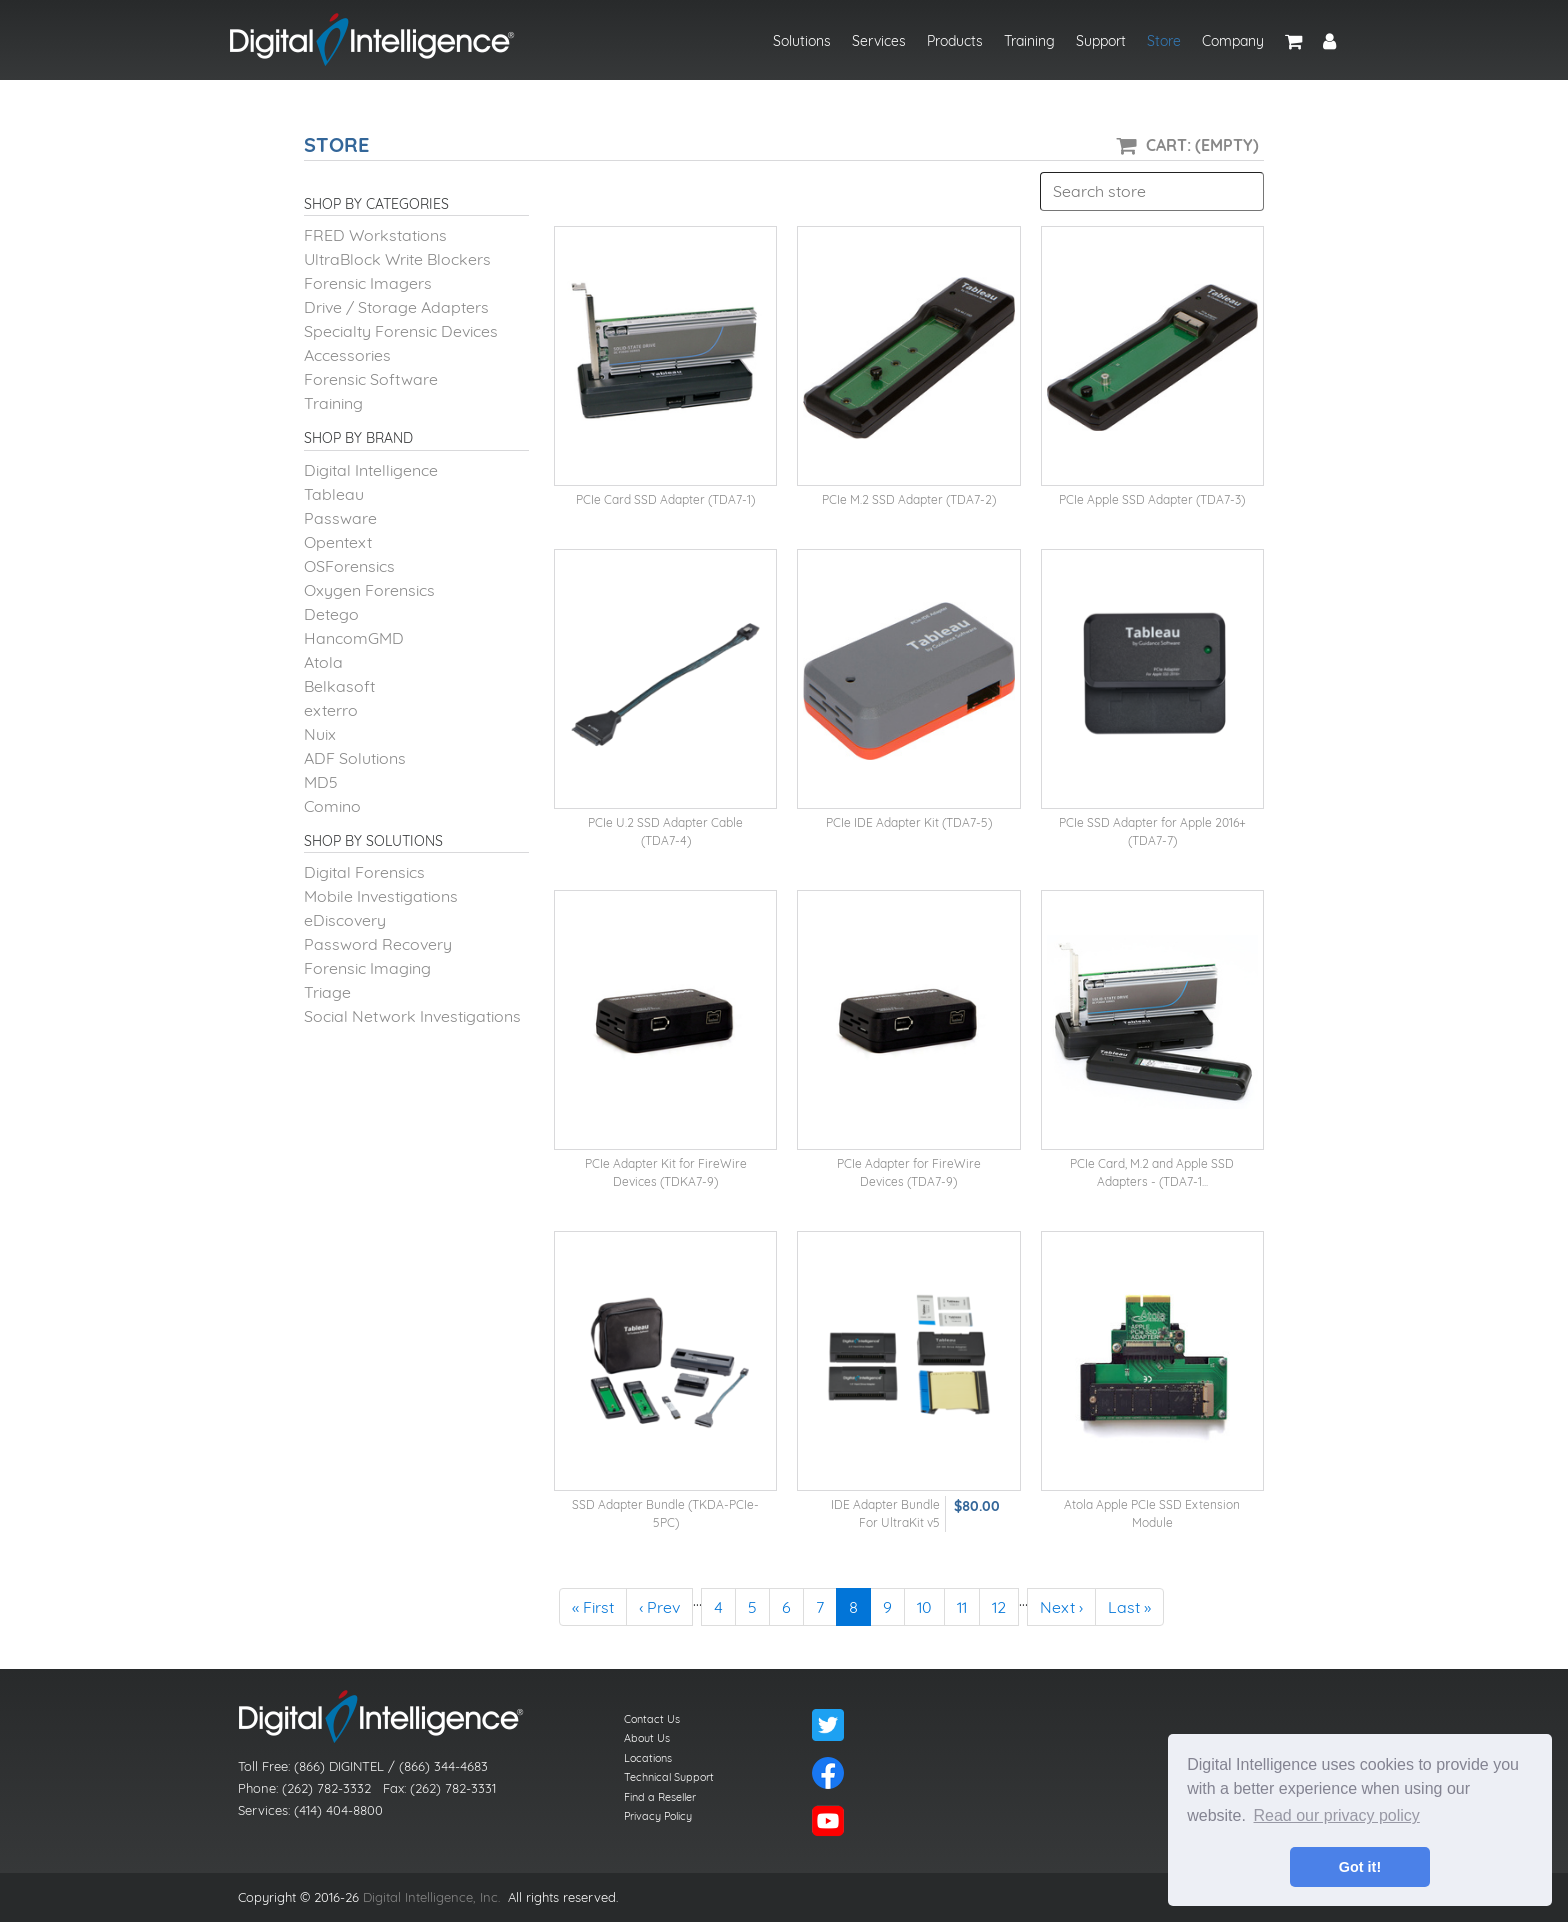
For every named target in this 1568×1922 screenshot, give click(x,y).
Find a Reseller (660, 1797)
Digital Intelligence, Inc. (431, 1897)
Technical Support (669, 1777)
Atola (323, 662)
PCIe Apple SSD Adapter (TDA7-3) (1152, 499)
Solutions (802, 41)
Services (879, 41)
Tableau (334, 494)
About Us (647, 1738)
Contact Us (652, 1719)
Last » (1129, 1607)
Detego (331, 614)
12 (999, 1607)
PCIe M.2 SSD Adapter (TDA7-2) (909, 499)
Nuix (320, 734)
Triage (327, 992)
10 (924, 1607)
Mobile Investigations (381, 896)
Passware (340, 518)
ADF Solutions (355, 758)
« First (593, 1607)
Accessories (347, 355)
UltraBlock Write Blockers (397, 259)
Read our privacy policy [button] (1337, 1815)
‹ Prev (659, 1607)
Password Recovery (378, 944)
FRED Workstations (375, 235)
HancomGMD (354, 638)
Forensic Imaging (367, 968)
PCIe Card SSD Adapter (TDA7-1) (665, 499)
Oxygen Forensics (369, 590)
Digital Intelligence (371, 470)
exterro (331, 710)
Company (1233, 41)
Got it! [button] (1360, 1867)
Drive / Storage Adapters (396, 307)
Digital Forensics (364, 872)
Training (1029, 41)
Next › (1061, 1607)
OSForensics (349, 566)
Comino (332, 806)
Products (955, 41)
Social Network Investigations (412, 1016)
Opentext (338, 542)
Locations (648, 1758)
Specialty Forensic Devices (401, 331)
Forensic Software (371, 379)
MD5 (321, 782)
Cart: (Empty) (1202, 145)
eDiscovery (345, 920)
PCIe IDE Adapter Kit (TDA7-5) (909, 822)
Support (1101, 41)
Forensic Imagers (368, 283)
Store (1164, 41)
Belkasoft (339, 686)
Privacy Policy (658, 1816)
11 (962, 1607)
